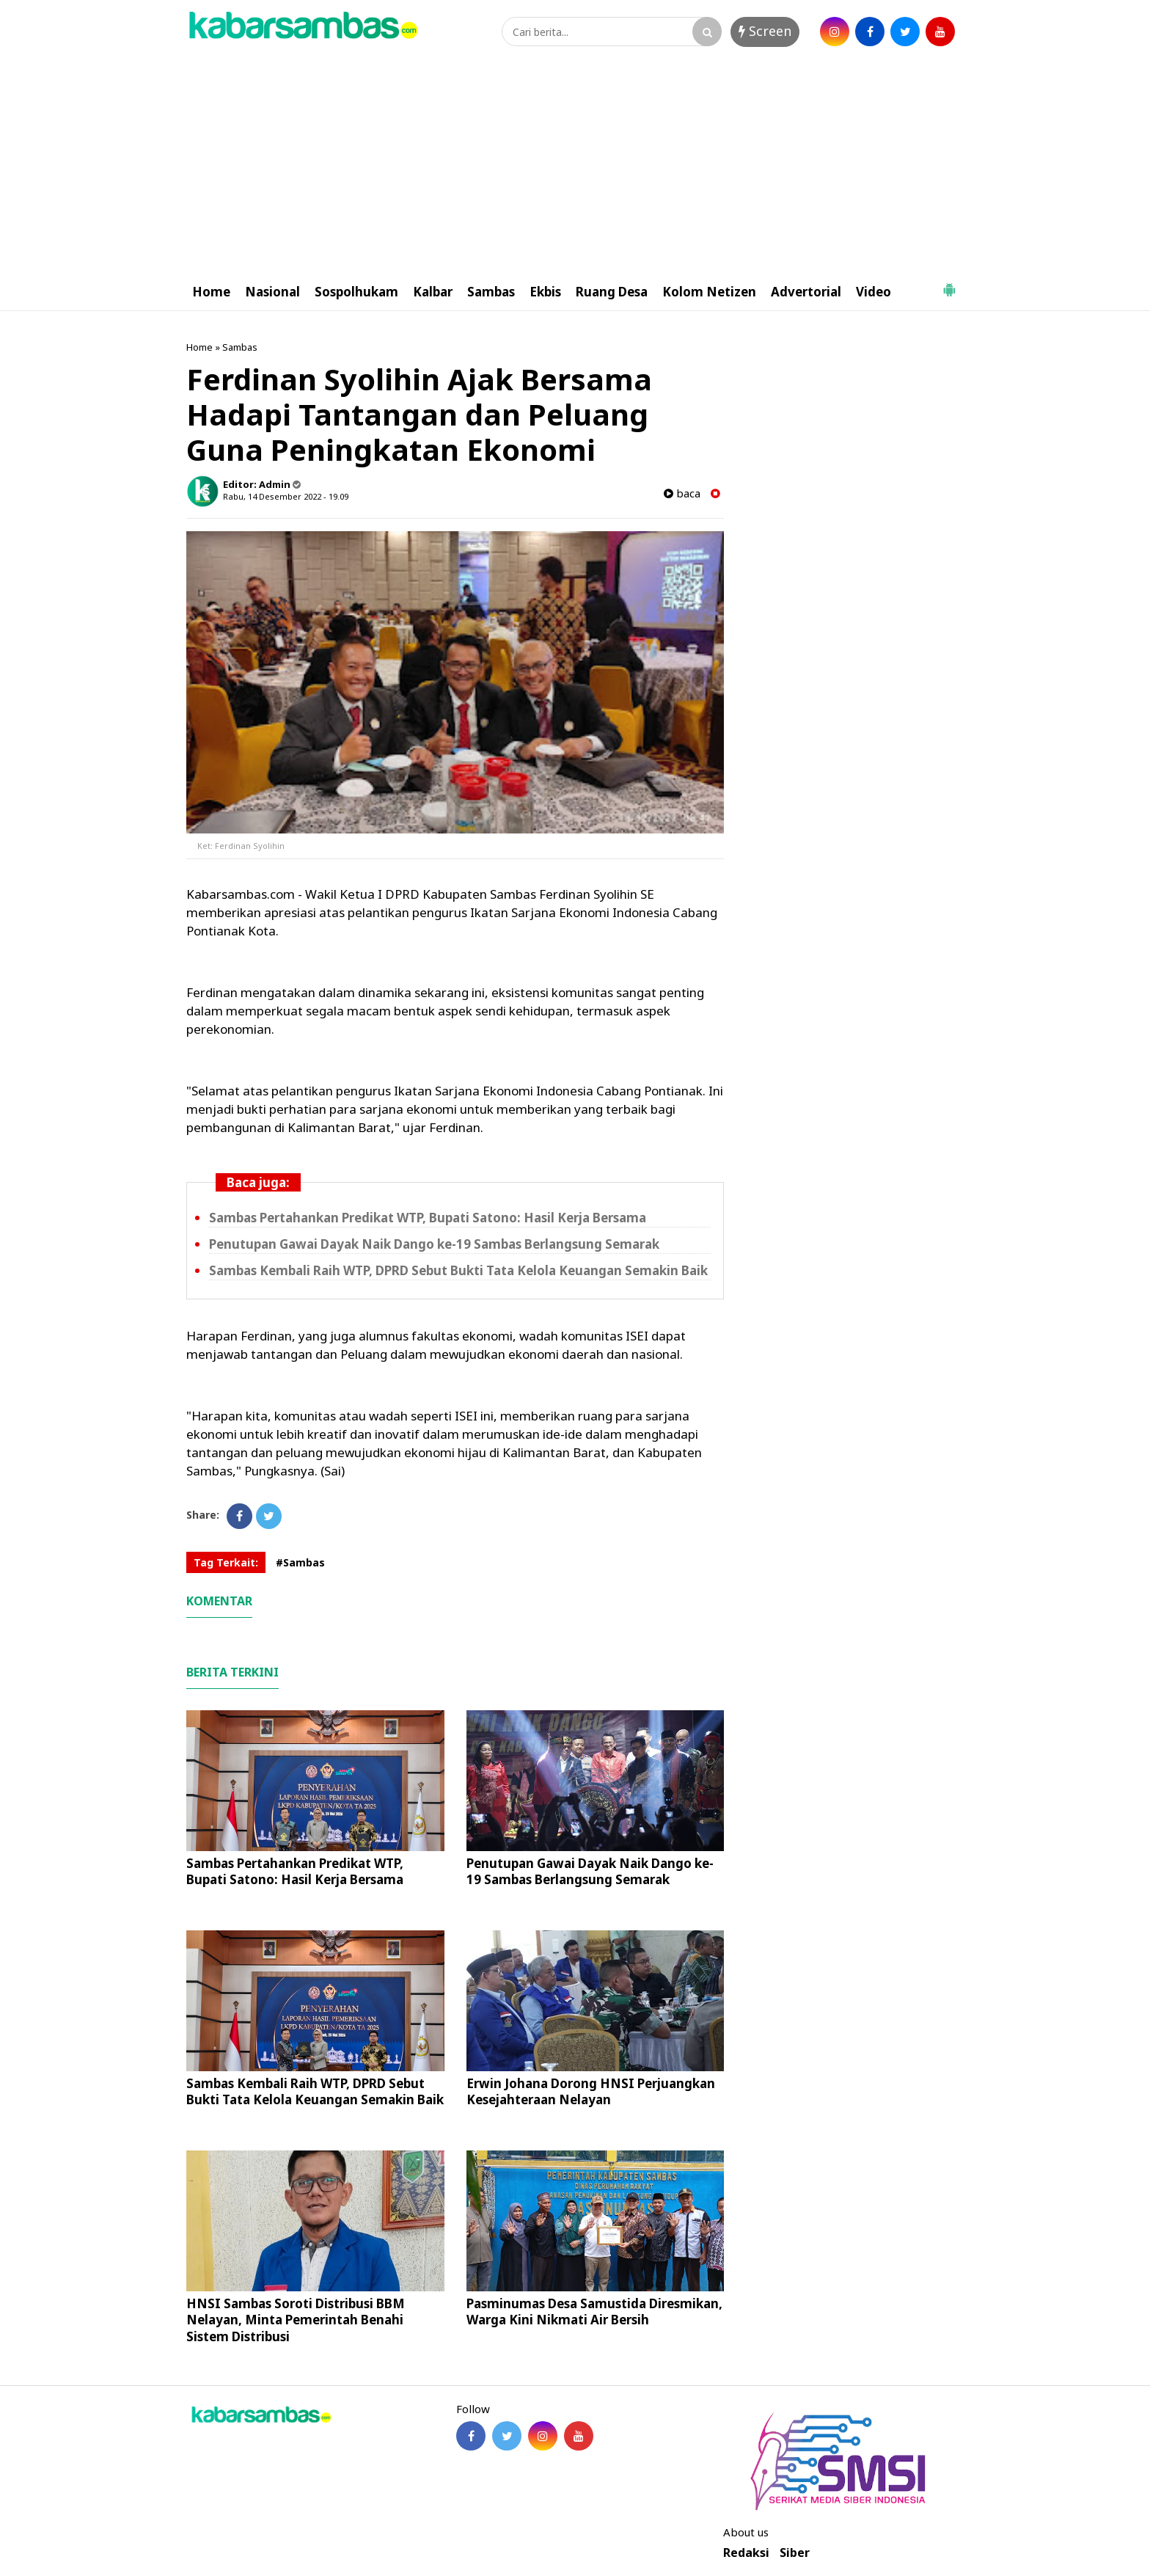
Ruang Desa (612, 291)
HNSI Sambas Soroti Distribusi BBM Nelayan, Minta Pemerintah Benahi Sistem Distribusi (295, 2319)
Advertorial (806, 291)
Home (211, 291)
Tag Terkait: (226, 1562)
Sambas (491, 291)
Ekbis (545, 291)
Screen (765, 31)
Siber (795, 2553)
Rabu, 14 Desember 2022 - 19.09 (285, 496)
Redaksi (746, 2553)
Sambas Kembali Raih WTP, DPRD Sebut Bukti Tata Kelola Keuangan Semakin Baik (458, 1270)
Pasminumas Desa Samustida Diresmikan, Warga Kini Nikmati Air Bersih (594, 2311)
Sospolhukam (356, 291)
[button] (949, 284)
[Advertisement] (575, 163)
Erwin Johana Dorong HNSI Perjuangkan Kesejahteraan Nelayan (590, 2091)
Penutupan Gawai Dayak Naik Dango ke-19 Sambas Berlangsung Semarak (434, 1244)
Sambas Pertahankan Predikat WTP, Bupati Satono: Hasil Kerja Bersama (427, 1217)
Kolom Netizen (709, 291)
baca (682, 493)
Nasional (272, 291)
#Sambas (300, 1562)
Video (873, 291)
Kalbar (433, 291)
